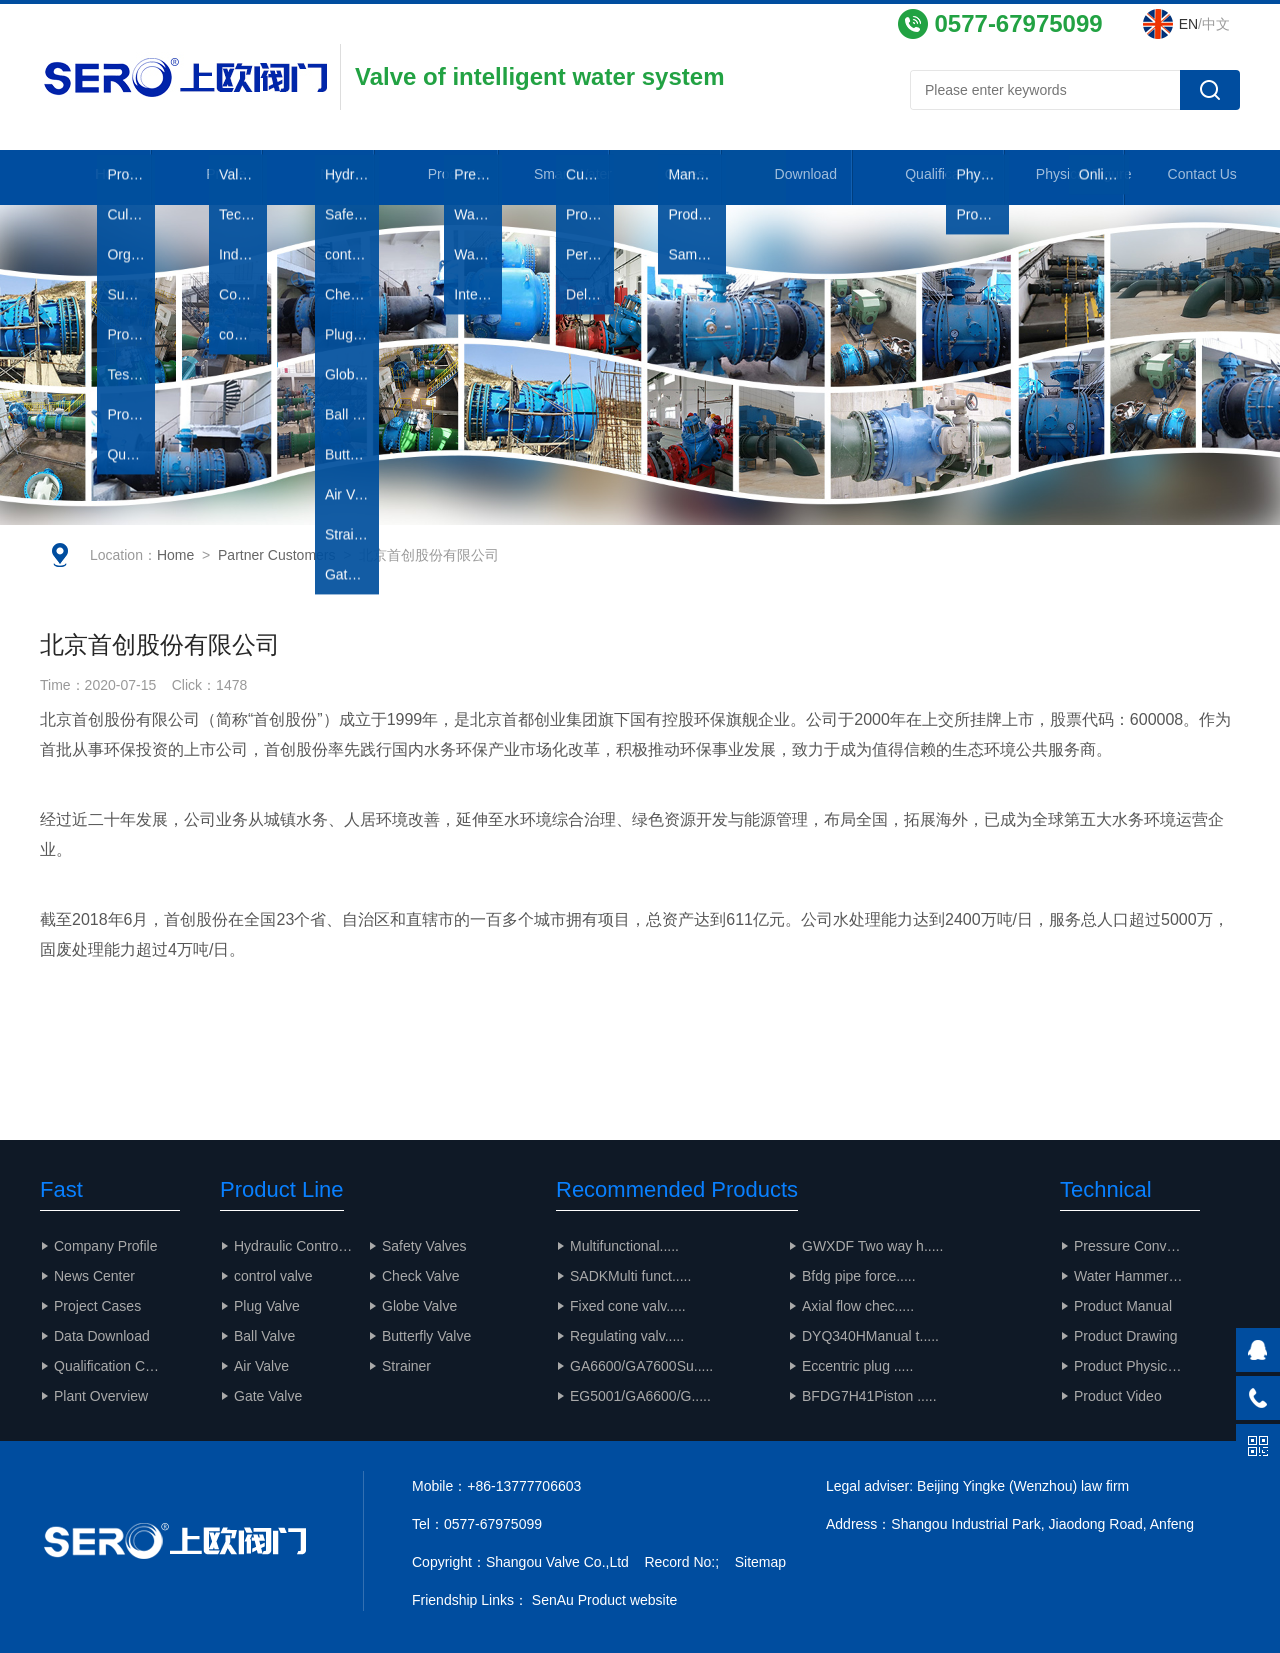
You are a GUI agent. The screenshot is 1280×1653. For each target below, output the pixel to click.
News (340, 179)
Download (820, 179)
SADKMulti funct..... (630, 1276)
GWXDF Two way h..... (872, 1246)
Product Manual (1123, 1306)
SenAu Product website (605, 1600)
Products (459, 179)
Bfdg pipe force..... (859, 1276)
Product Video (1118, 1396)
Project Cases (97, 1306)
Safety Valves (424, 1246)
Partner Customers (276, 570)
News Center (94, 1276)
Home (99, 179)
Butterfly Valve (426, 1336)
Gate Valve (268, 1396)
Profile (219, 179)
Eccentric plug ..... (857, 1366)
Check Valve (421, 1276)
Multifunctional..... (624, 1246)
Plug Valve (267, 1306)
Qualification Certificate (117, 1366)
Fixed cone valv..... (628, 1306)
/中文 (1204, 24)
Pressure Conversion (1137, 1246)
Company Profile (106, 1246)
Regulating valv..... (627, 1336)
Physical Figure (1060, 179)
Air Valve (261, 1366)
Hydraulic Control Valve (301, 1246)
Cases (700, 179)
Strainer (406, 1366)
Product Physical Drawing (1137, 1366)
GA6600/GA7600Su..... (641, 1366)
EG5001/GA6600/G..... (640, 1396)
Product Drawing (1126, 1336)
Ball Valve (264, 1336)
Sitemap (760, 1562)
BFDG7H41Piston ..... (869, 1396)
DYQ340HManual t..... (870, 1336)
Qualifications (941, 179)
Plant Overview (101, 1396)
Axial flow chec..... (858, 1306)
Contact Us (1181, 179)
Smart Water (580, 179)
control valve (273, 1276)
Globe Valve (419, 1306)
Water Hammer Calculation (1137, 1276)
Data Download (102, 1336)
